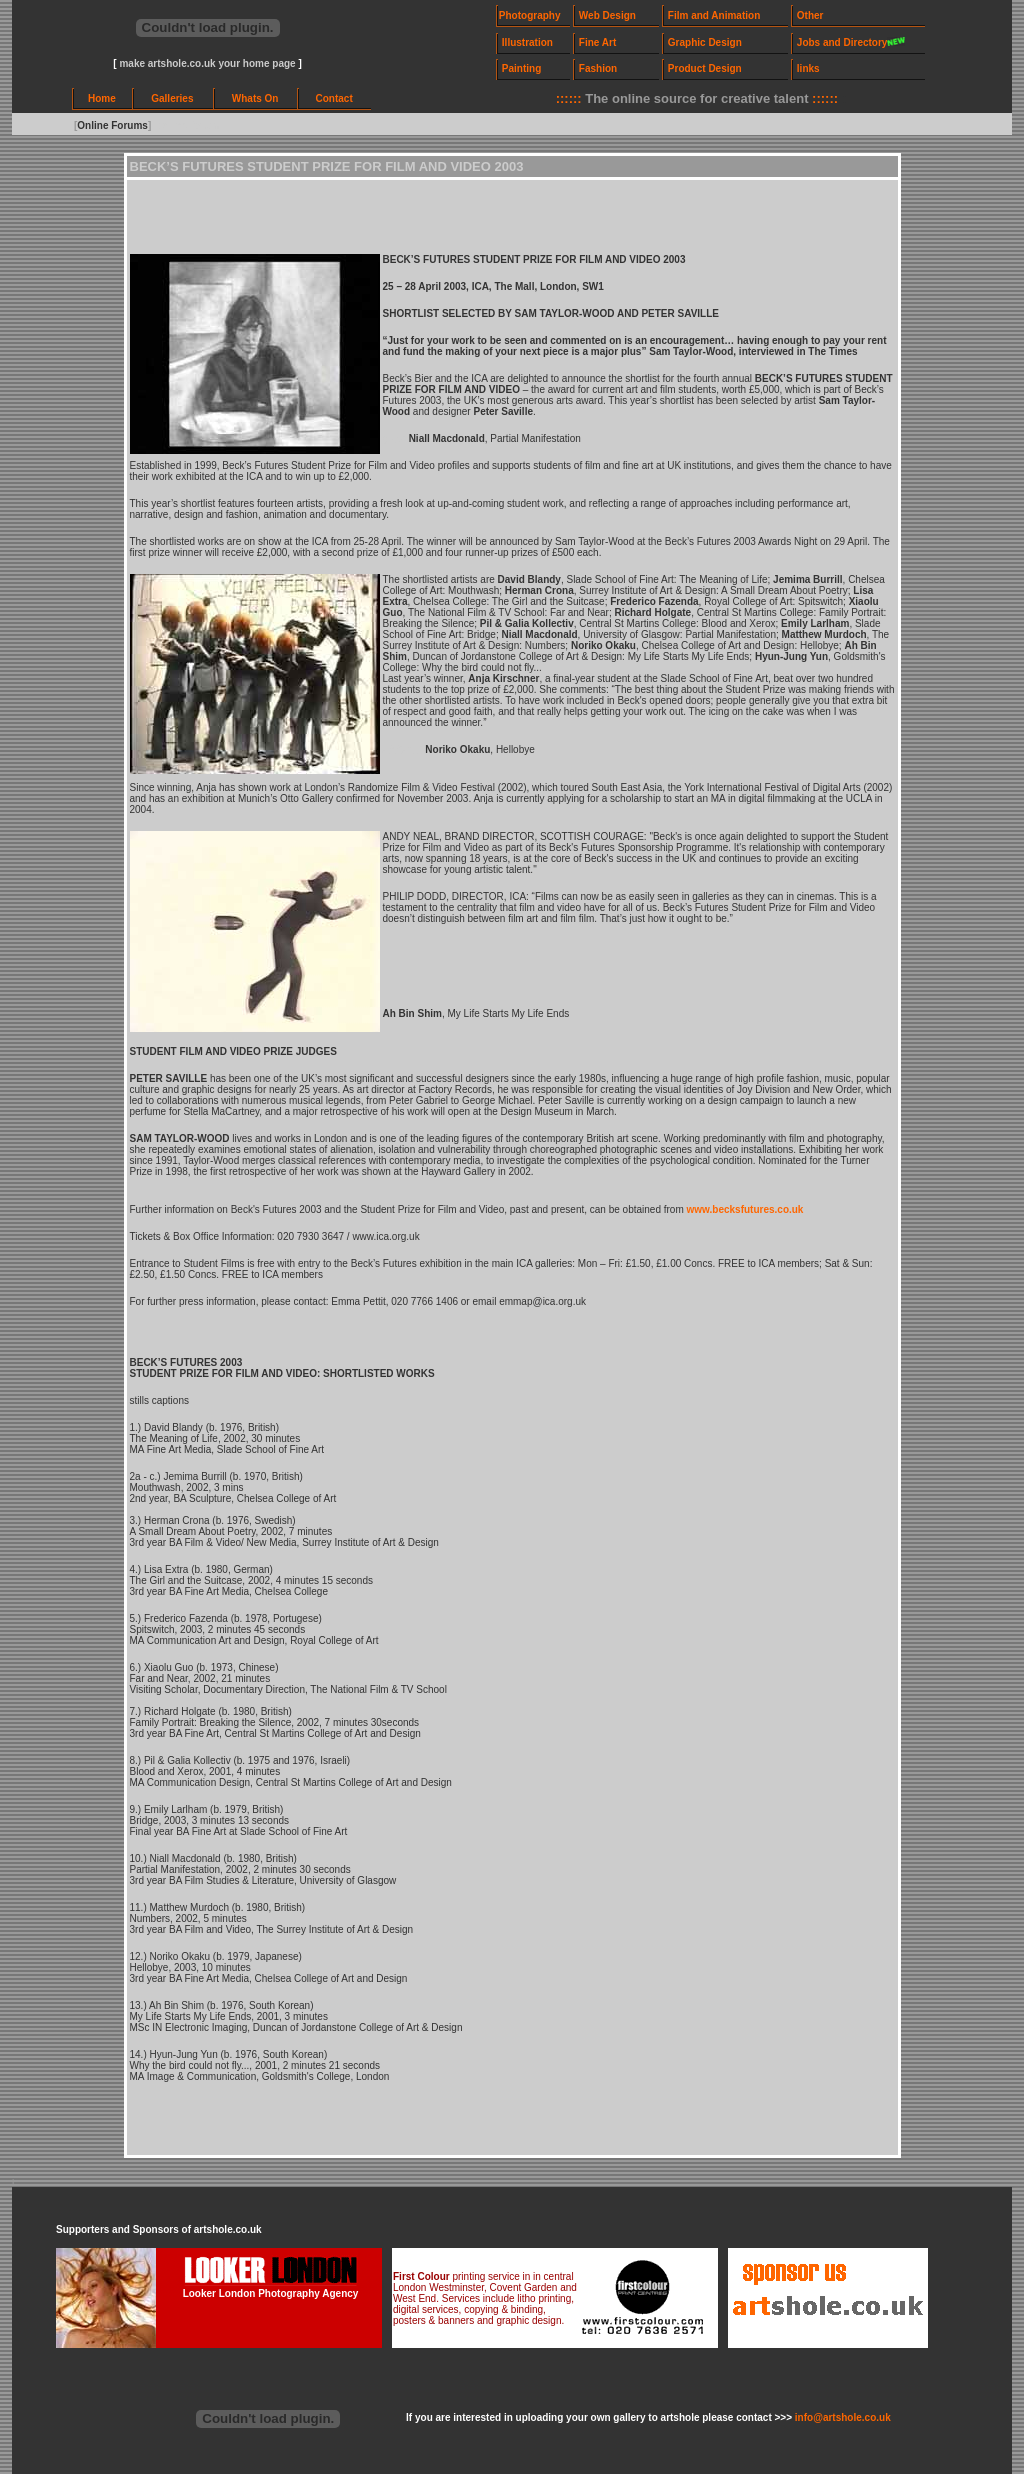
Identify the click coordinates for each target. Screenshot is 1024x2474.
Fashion (598, 68)
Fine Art (597, 42)
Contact (334, 98)
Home (102, 98)
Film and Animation (714, 15)
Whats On (255, 98)
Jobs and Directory (842, 42)
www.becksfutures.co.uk (745, 1209)
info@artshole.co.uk (843, 2417)
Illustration (527, 42)
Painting (521, 68)
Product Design (705, 68)
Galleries (172, 98)
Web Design (607, 15)
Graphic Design (705, 42)
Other (810, 15)
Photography (530, 15)
